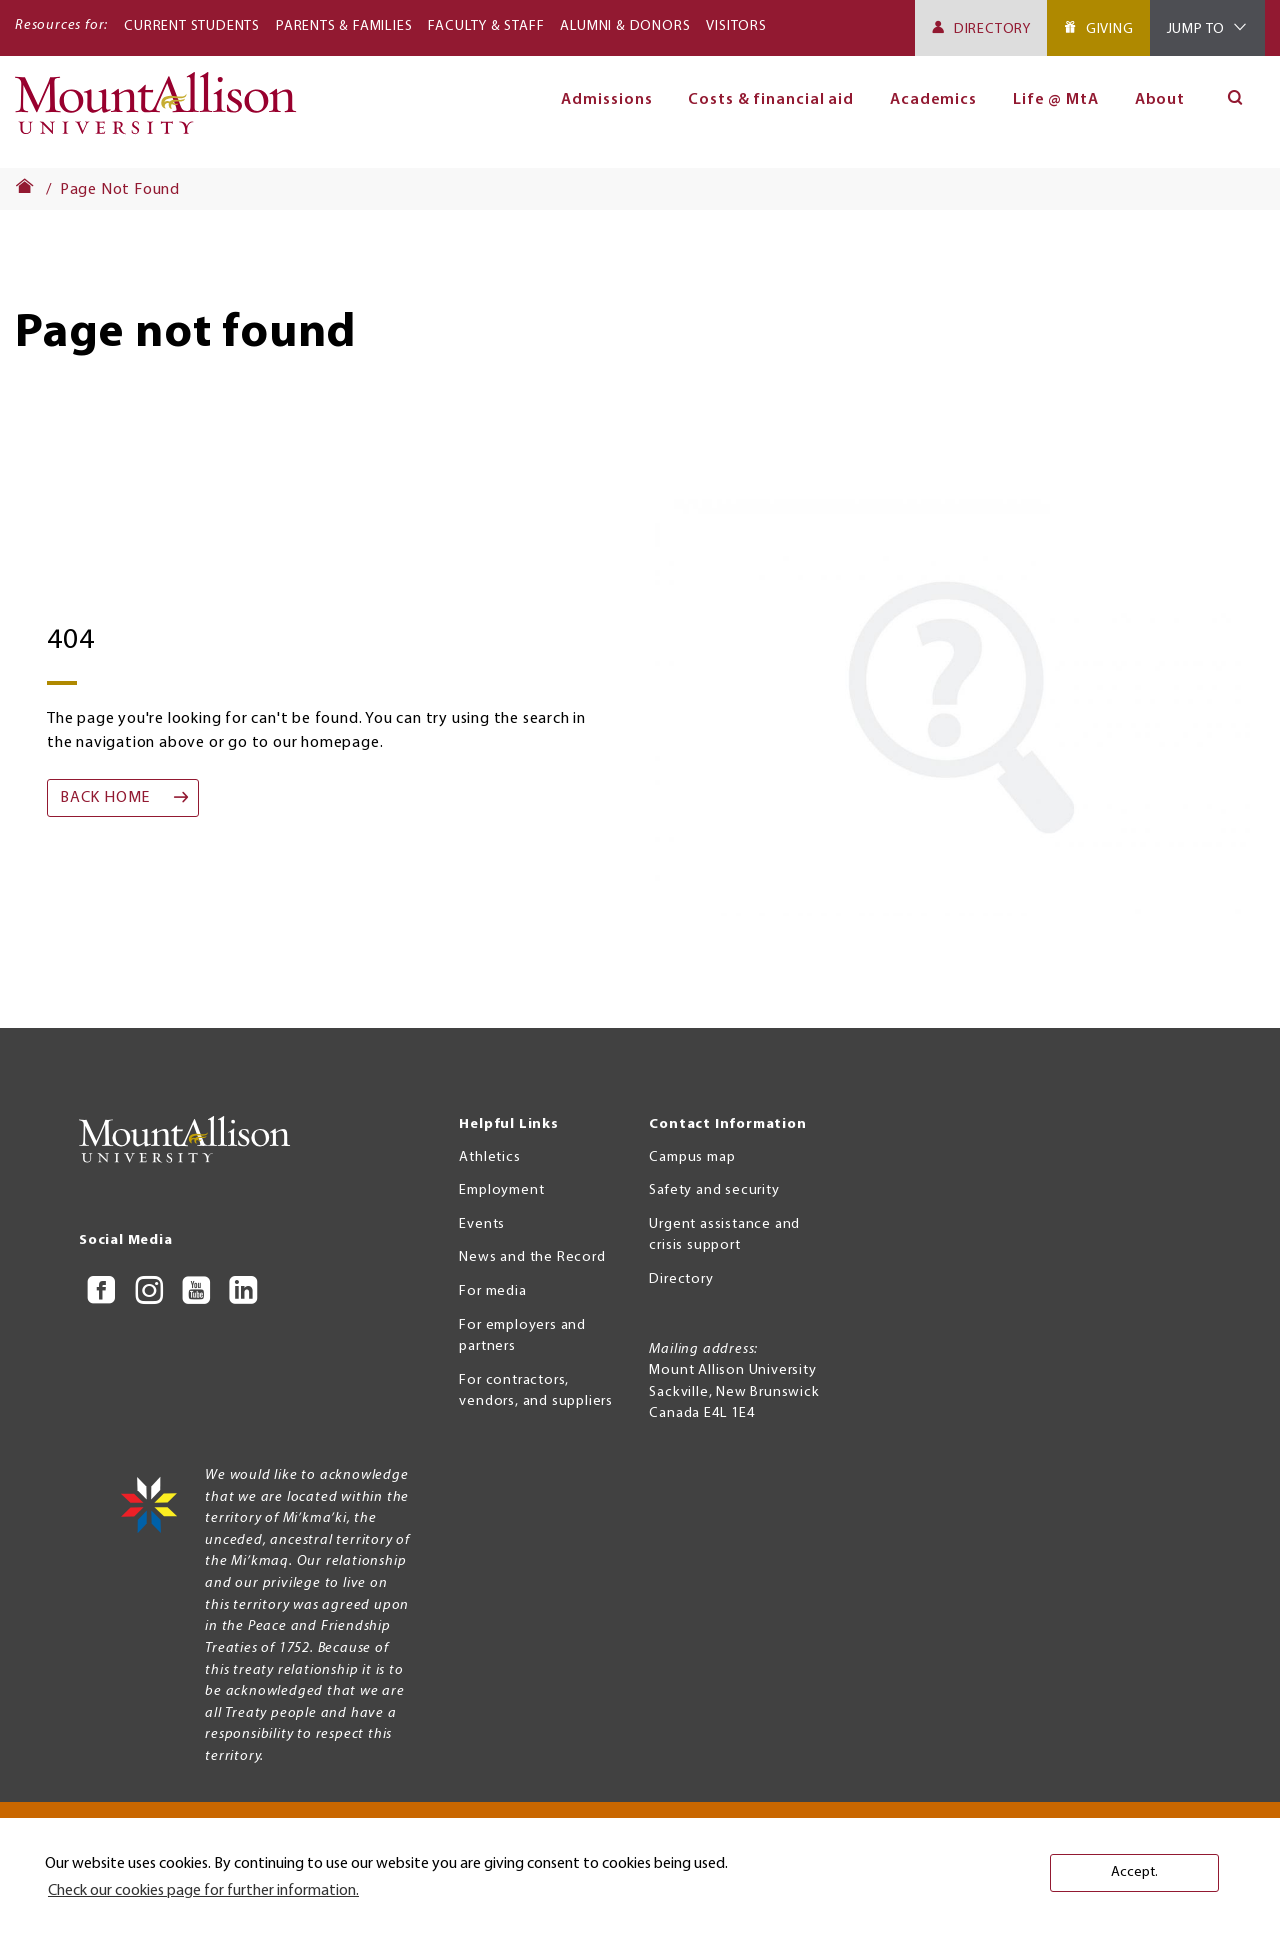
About (1160, 100)
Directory (992, 29)
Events (482, 1224)
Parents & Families (344, 26)
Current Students (192, 26)
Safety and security (714, 1190)
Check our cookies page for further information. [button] (203, 1891)
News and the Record (532, 1257)
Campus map (692, 1157)
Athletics (489, 1157)
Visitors (736, 26)
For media (492, 1291)
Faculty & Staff (486, 26)
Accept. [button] (1134, 1872)
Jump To (1196, 29)
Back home (105, 798)
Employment (501, 1190)
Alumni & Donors (625, 26)
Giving (1110, 29)
